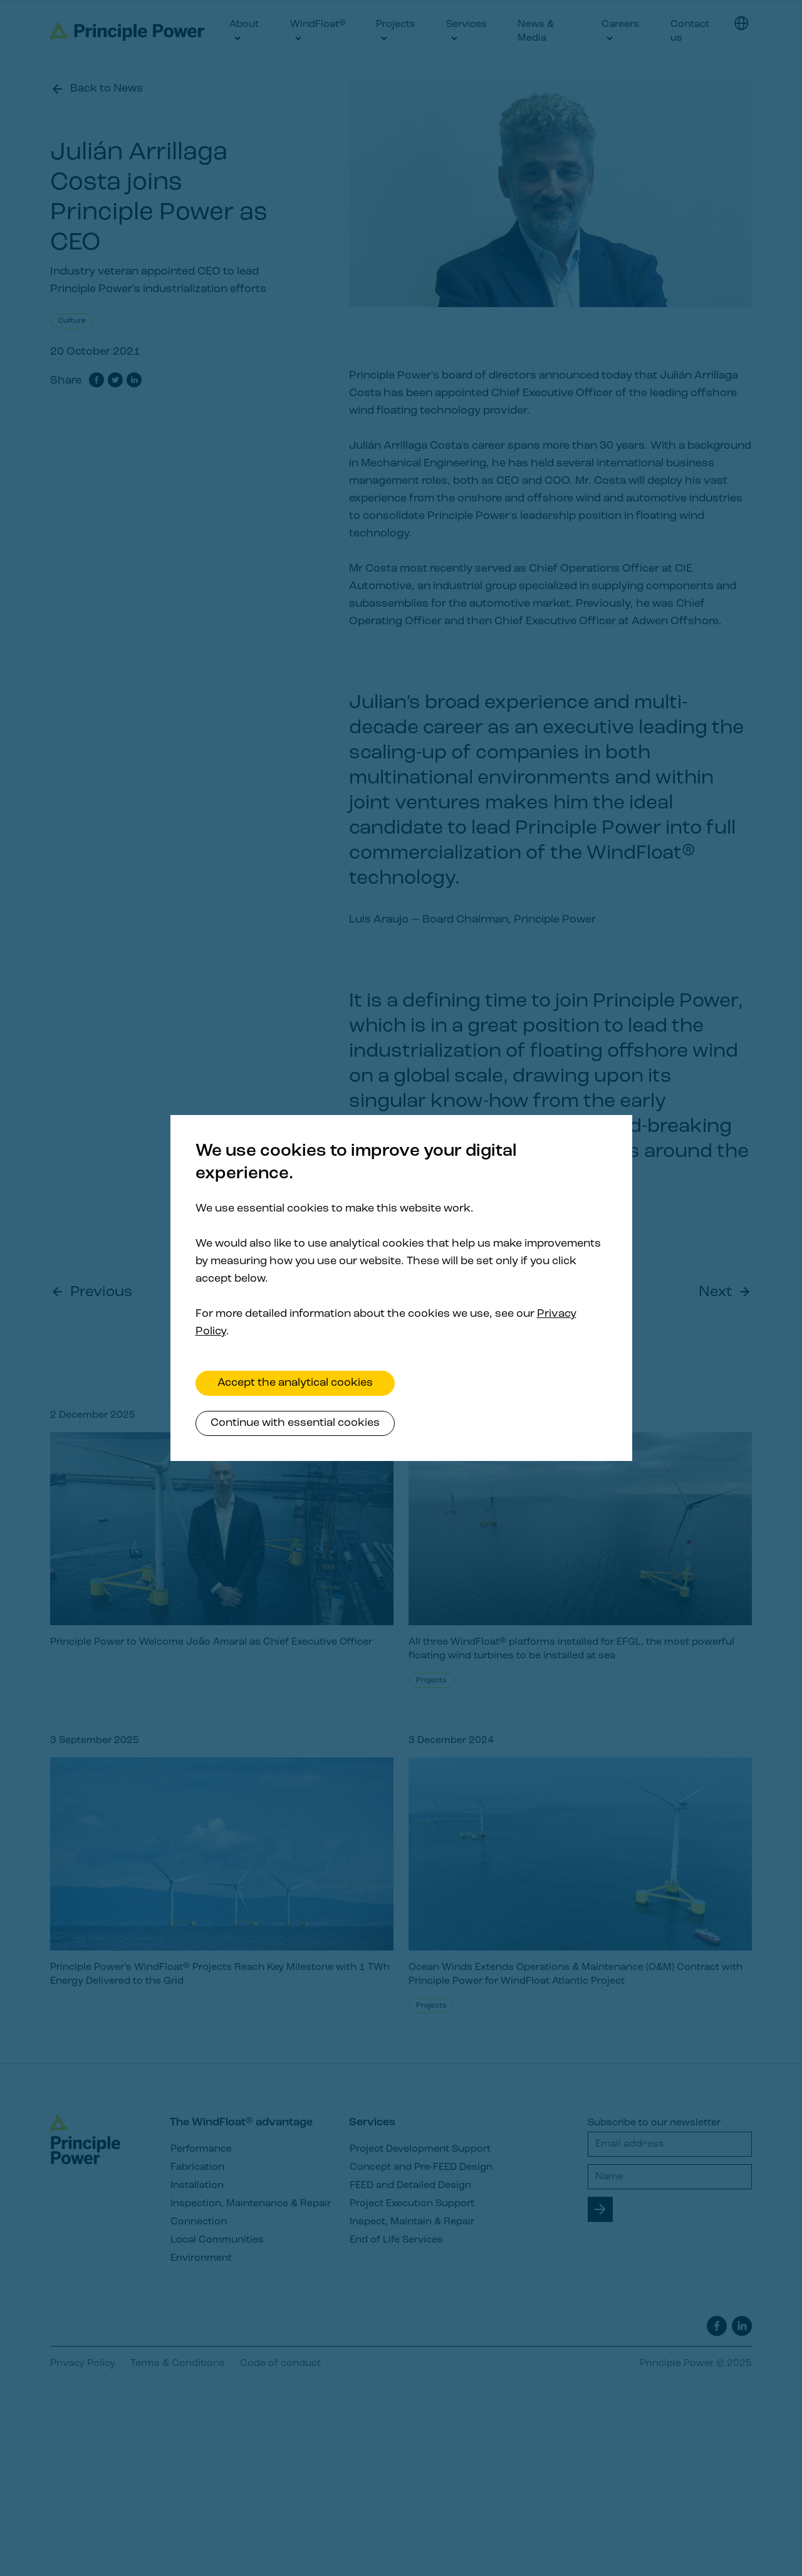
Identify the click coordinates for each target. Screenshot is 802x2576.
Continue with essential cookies (295, 1423)
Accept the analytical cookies (295, 1383)
